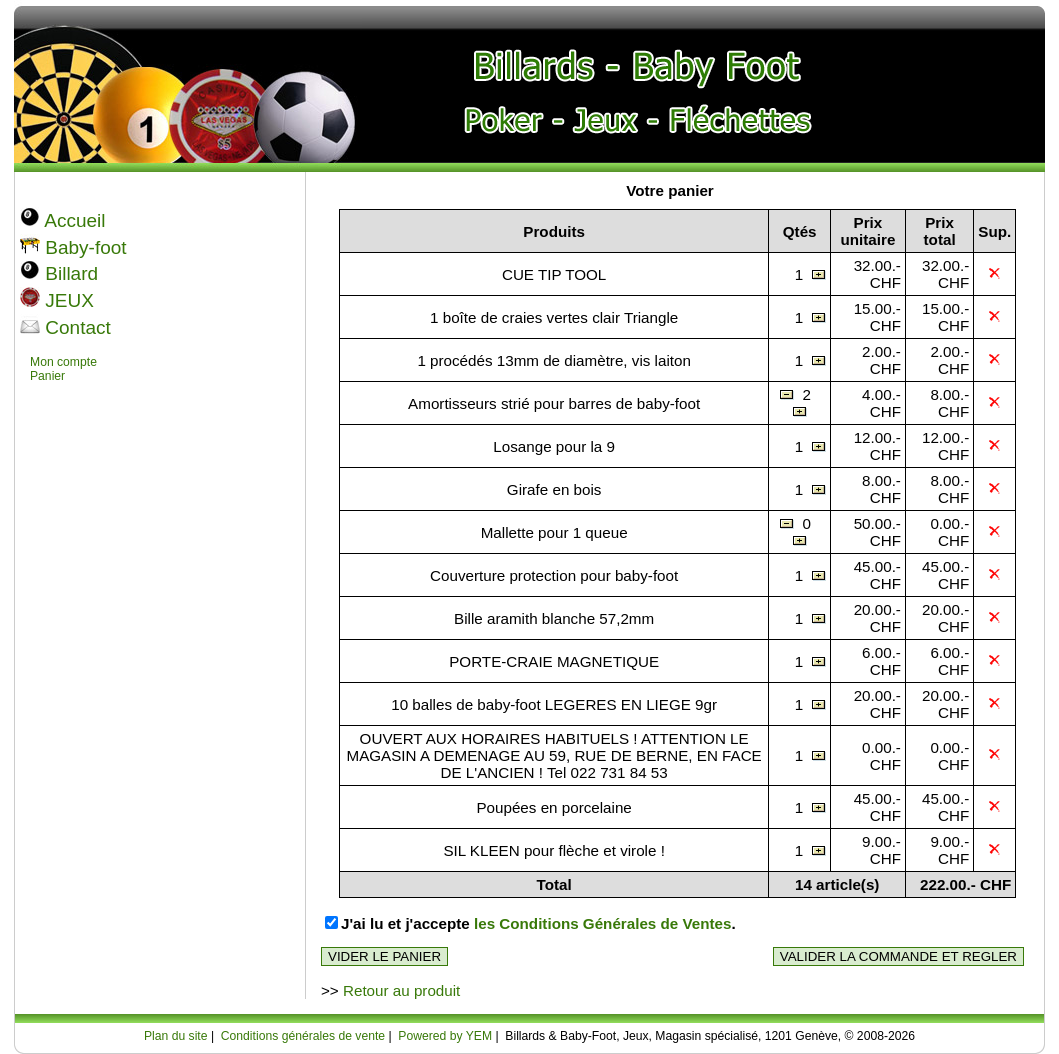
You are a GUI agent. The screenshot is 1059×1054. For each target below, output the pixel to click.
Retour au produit (401, 990)
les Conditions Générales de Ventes (602, 923)
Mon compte (63, 362)
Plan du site (176, 1036)
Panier (47, 376)
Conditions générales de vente (303, 1036)
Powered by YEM (445, 1036)
